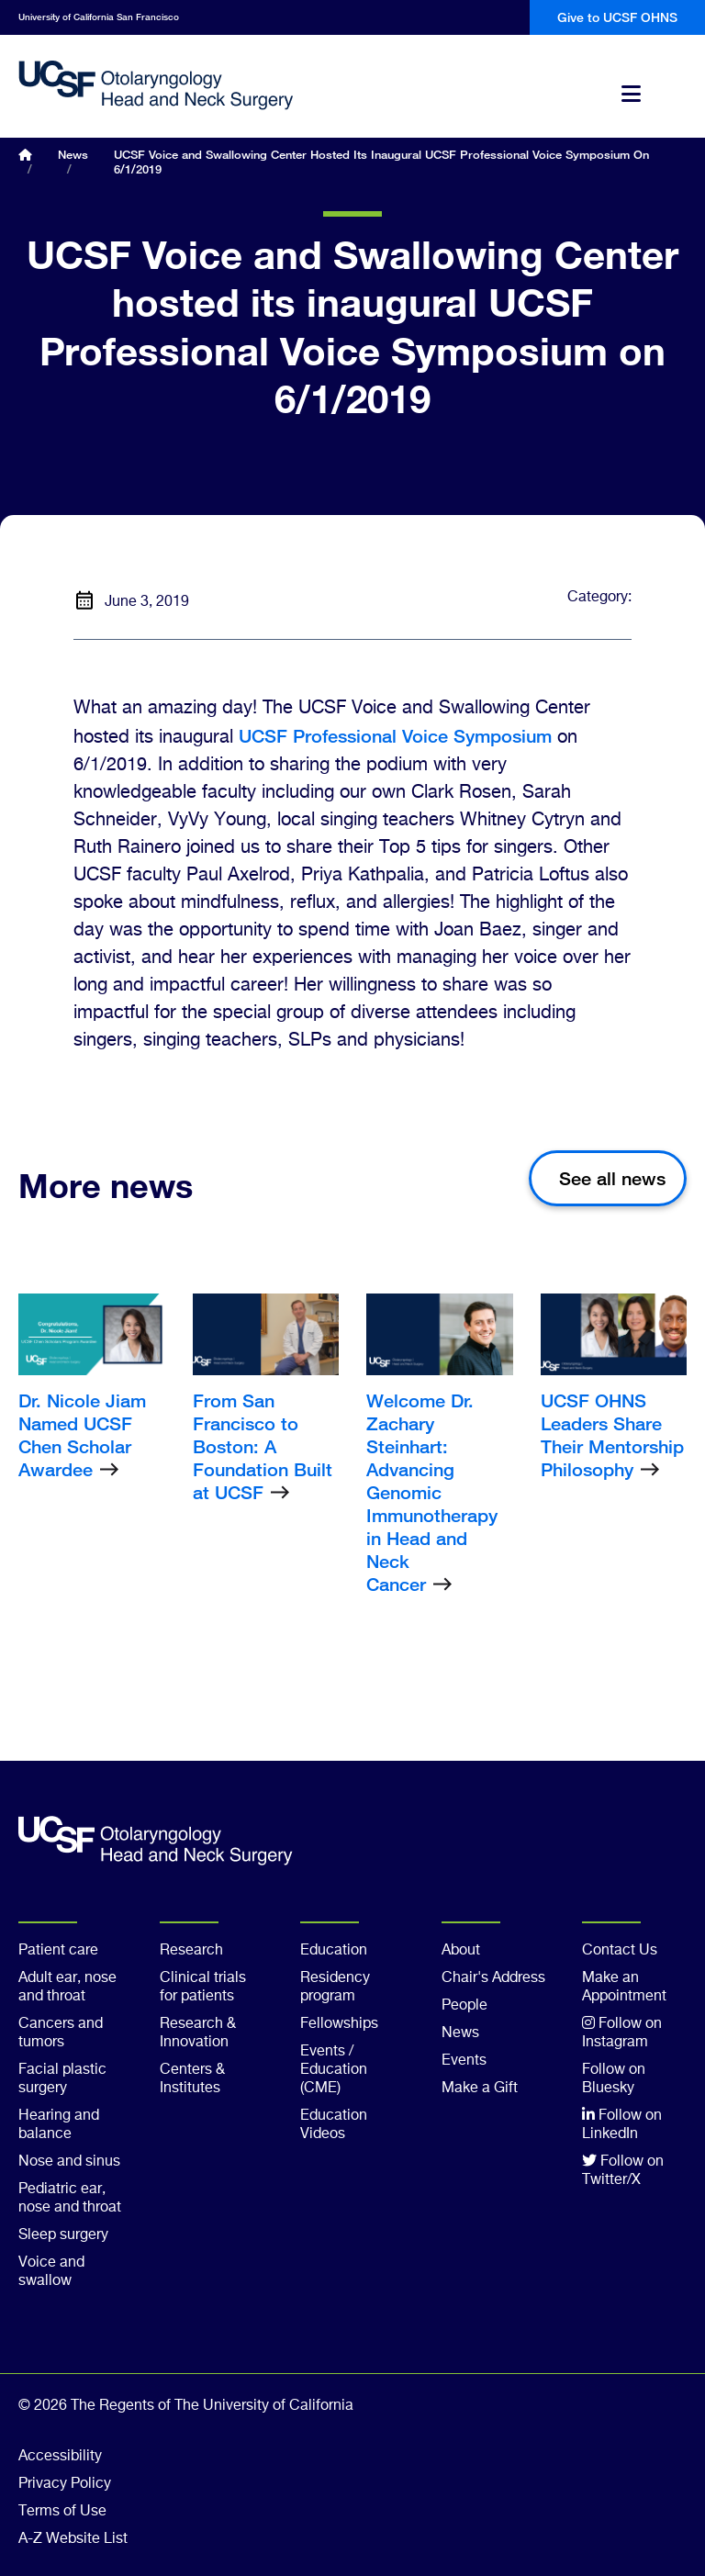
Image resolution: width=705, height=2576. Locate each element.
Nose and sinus (69, 2162)
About (461, 1950)
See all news (612, 1178)
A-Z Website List (73, 2539)
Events (464, 2061)
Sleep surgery (63, 2235)
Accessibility (60, 2456)
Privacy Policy (64, 2484)
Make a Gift (480, 2088)
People (464, 2006)
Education (333, 1950)
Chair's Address (493, 1978)
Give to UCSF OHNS (617, 17)
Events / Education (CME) (333, 2070)
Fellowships (339, 2024)
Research (191, 1950)
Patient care (58, 1950)
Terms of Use (62, 2511)
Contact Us (619, 1950)
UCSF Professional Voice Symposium (395, 735)
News (73, 154)
